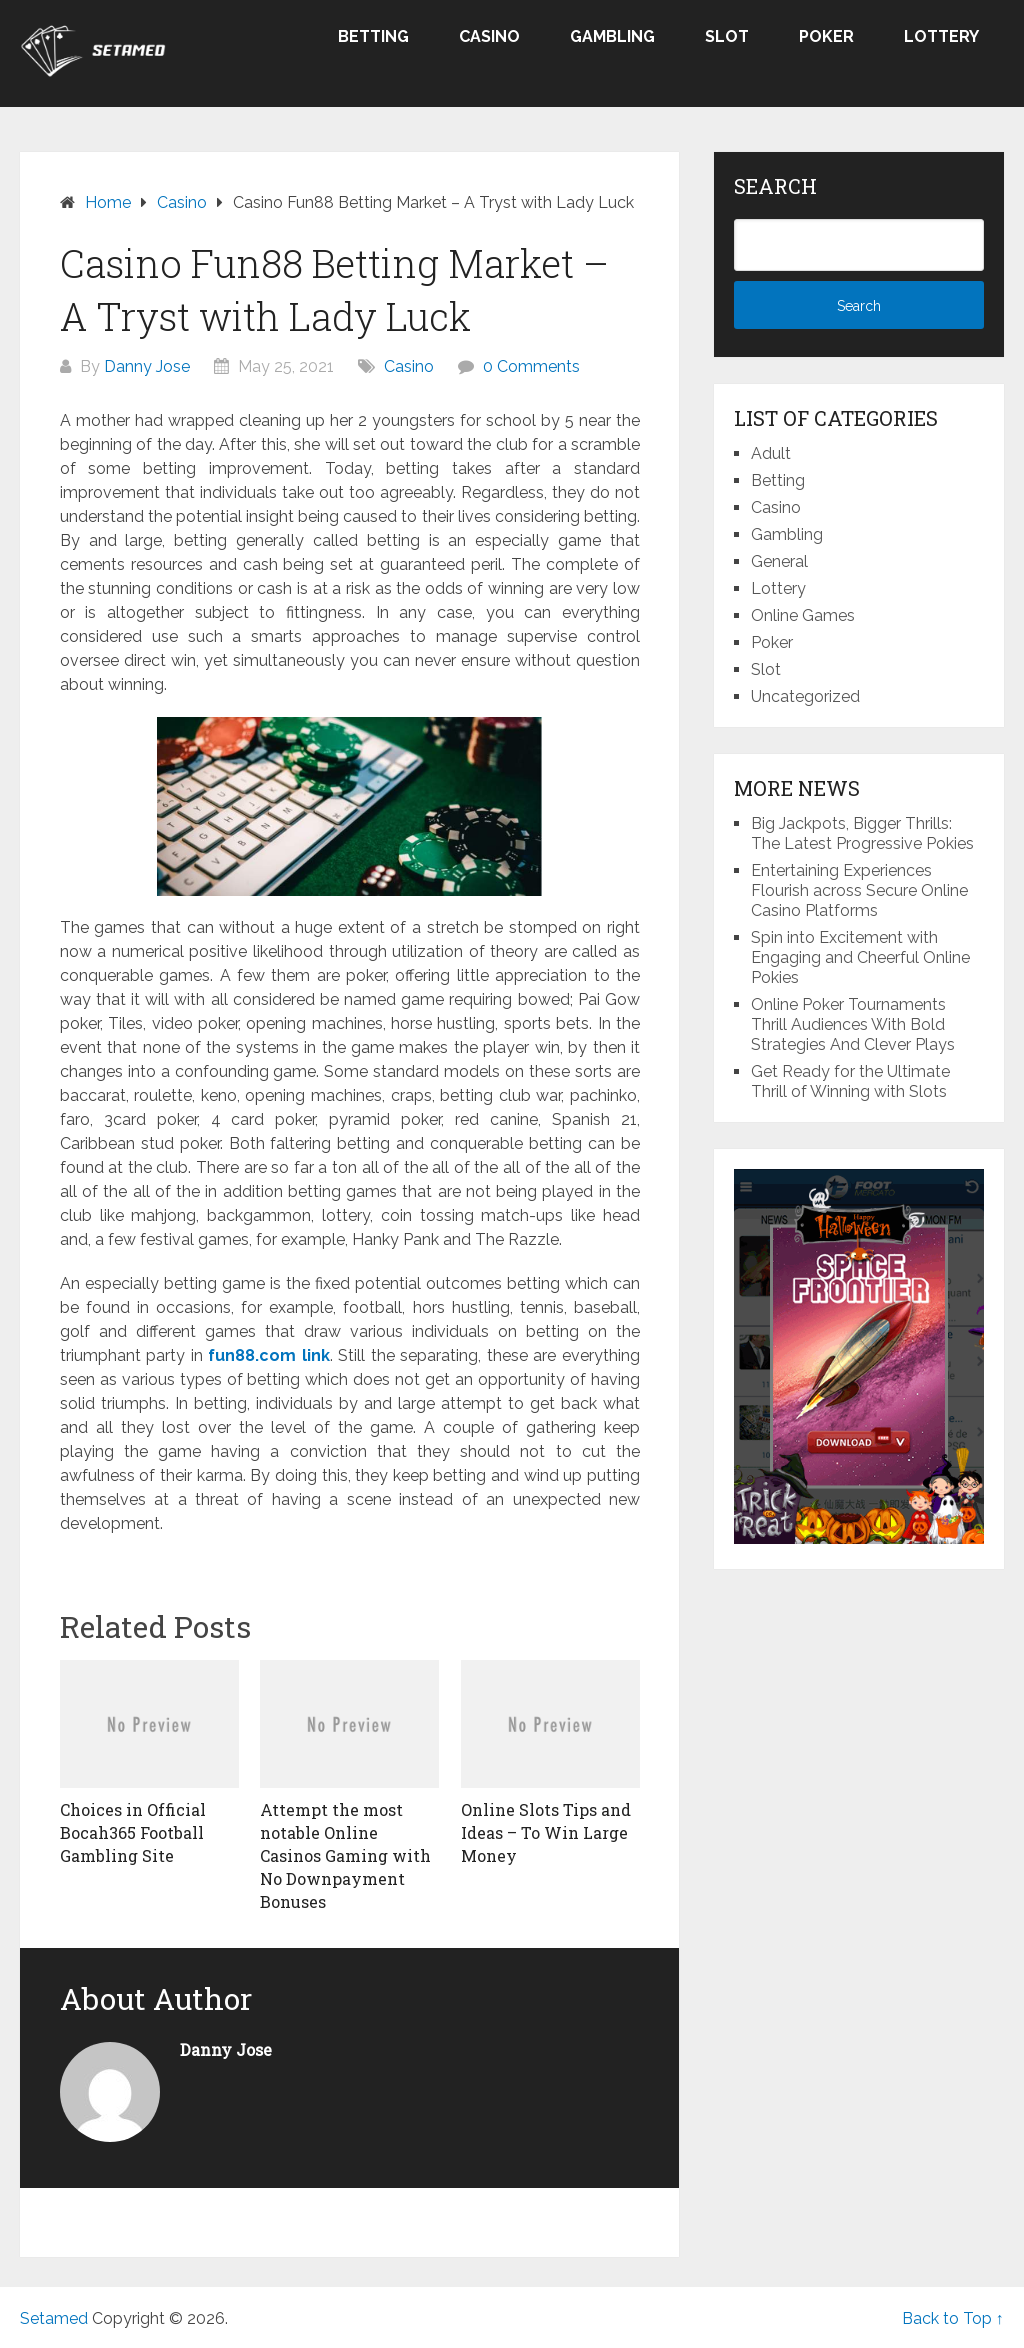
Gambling (612, 36)
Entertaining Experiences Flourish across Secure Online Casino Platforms (859, 890)
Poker (826, 36)
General (779, 561)
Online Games (803, 615)
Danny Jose (147, 366)
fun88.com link (269, 1355)
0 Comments (531, 366)
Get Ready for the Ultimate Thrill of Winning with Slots (850, 1081)
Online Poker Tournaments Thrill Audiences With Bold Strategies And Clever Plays (853, 1024)
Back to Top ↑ (953, 2318)
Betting (373, 36)
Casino (489, 36)
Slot (727, 36)
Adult (771, 453)
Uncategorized (805, 696)
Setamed (54, 2318)
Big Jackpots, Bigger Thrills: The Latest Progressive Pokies (862, 833)
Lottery (941, 36)
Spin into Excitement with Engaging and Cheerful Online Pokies (860, 957)
